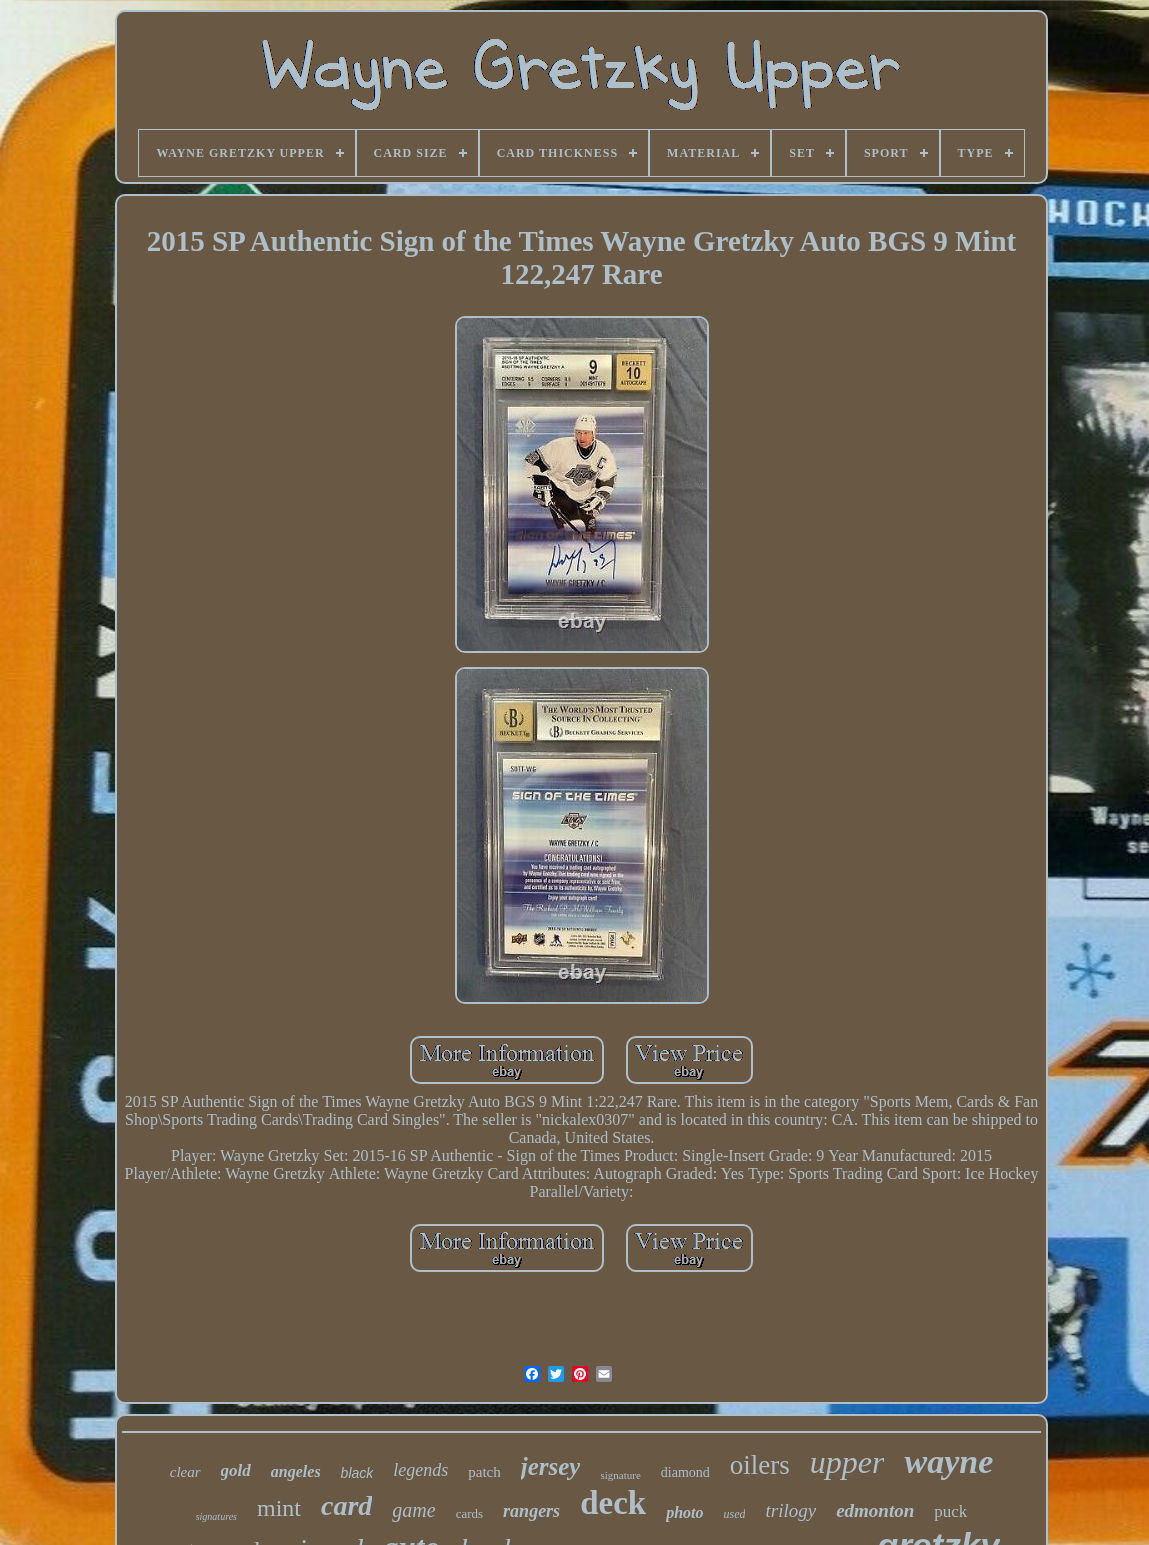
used (734, 1514)
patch (484, 1472)
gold (236, 1470)
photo (684, 1512)
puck (950, 1511)
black (357, 1473)
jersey (551, 1466)
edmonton (875, 1510)
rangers (531, 1511)
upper (847, 1462)
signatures (216, 1516)
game (413, 1510)
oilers (760, 1465)
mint (279, 1508)
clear (185, 1472)
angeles (296, 1471)
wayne (948, 1461)
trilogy (790, 1510)
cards (469, 1513)
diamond (685, 1472)
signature (620, 1475)
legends (420, 1470)
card (346, 1505)
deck (613, 1503)
